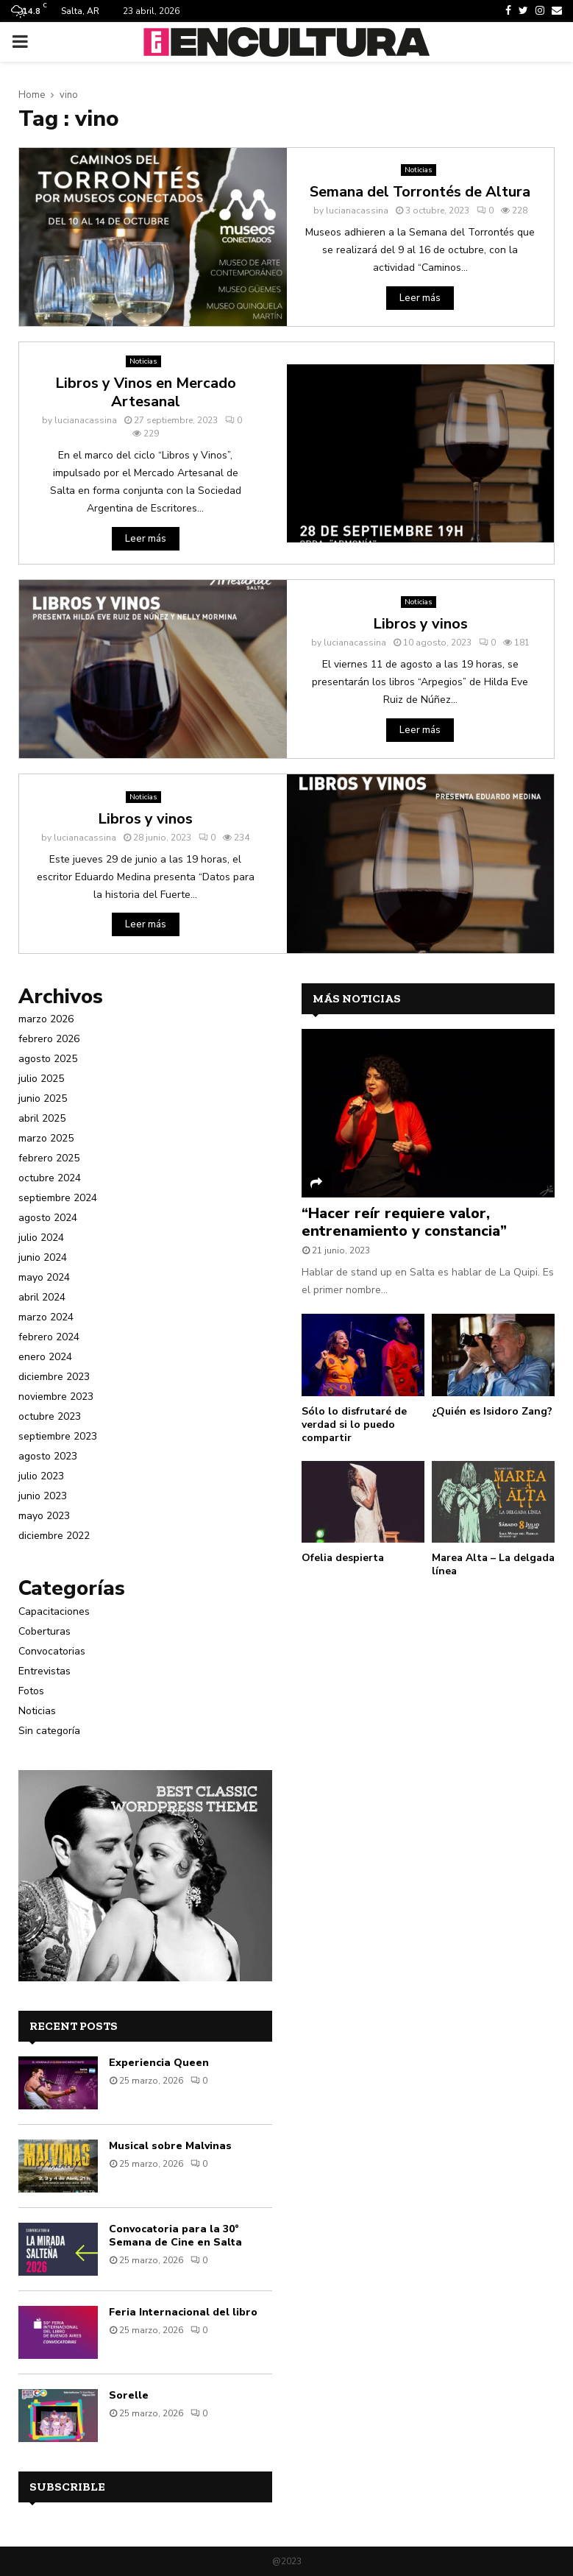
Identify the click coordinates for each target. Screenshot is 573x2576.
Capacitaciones (54, 1611)
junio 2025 (42, 1098)
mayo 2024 (44, 1277)
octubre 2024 (49, 1178)
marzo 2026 (46, 1019)
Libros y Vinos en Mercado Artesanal (145, 392)
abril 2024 (41, 1297)
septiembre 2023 (57, 1436)
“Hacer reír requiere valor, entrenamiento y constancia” (404, 1222)
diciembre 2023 (54, 1377)
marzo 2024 (46, 1317)
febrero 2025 (48, 1158)
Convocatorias (51, 1651)
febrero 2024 (48, 1337)
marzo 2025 (46, 1138)
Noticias (419, 170)
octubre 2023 (49, 1416)
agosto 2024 (47, 1218)
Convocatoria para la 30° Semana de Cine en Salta (175, 2235)
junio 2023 (42, 1496)
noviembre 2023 (55, 1397)
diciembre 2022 (54, 1536)
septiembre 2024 (57, 1198)
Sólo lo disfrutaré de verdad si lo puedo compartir (354, 1424)
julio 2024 (41, 1238)
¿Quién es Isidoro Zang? (492, 1411)
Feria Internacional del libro (183, 2312)
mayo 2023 (44, 1516)
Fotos (31, 1691)
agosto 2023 (47, 1456)
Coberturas (44, 1631)
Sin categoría (49, 1731)
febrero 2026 (48, 1039)
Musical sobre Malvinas (170, 2146)
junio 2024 (42, 1257)
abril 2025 (41, 1118)
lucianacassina (357, 210)
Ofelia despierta (343, 1558)
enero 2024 (45, 1357)
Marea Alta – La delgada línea (493, 1564)
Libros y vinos (420, 624)
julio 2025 (41, 1079)
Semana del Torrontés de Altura (420, 192)
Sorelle (129, 2395)
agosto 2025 (47, 1059)
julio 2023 (41, 1476)
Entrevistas (44, 1671)
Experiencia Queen (159, 2063)
